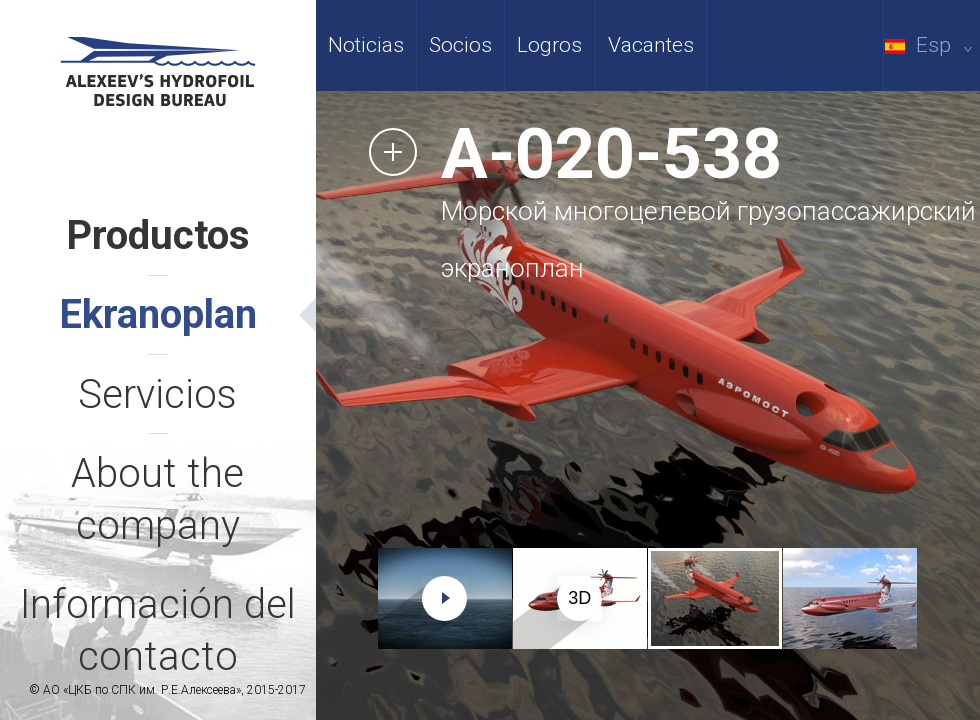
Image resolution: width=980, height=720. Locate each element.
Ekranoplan (158, 314)
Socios (460, 45)
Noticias (366, 45)
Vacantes (651, 45)
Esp (932, 45)
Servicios (157, 394)
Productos (158, 235)
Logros (549, 45)
